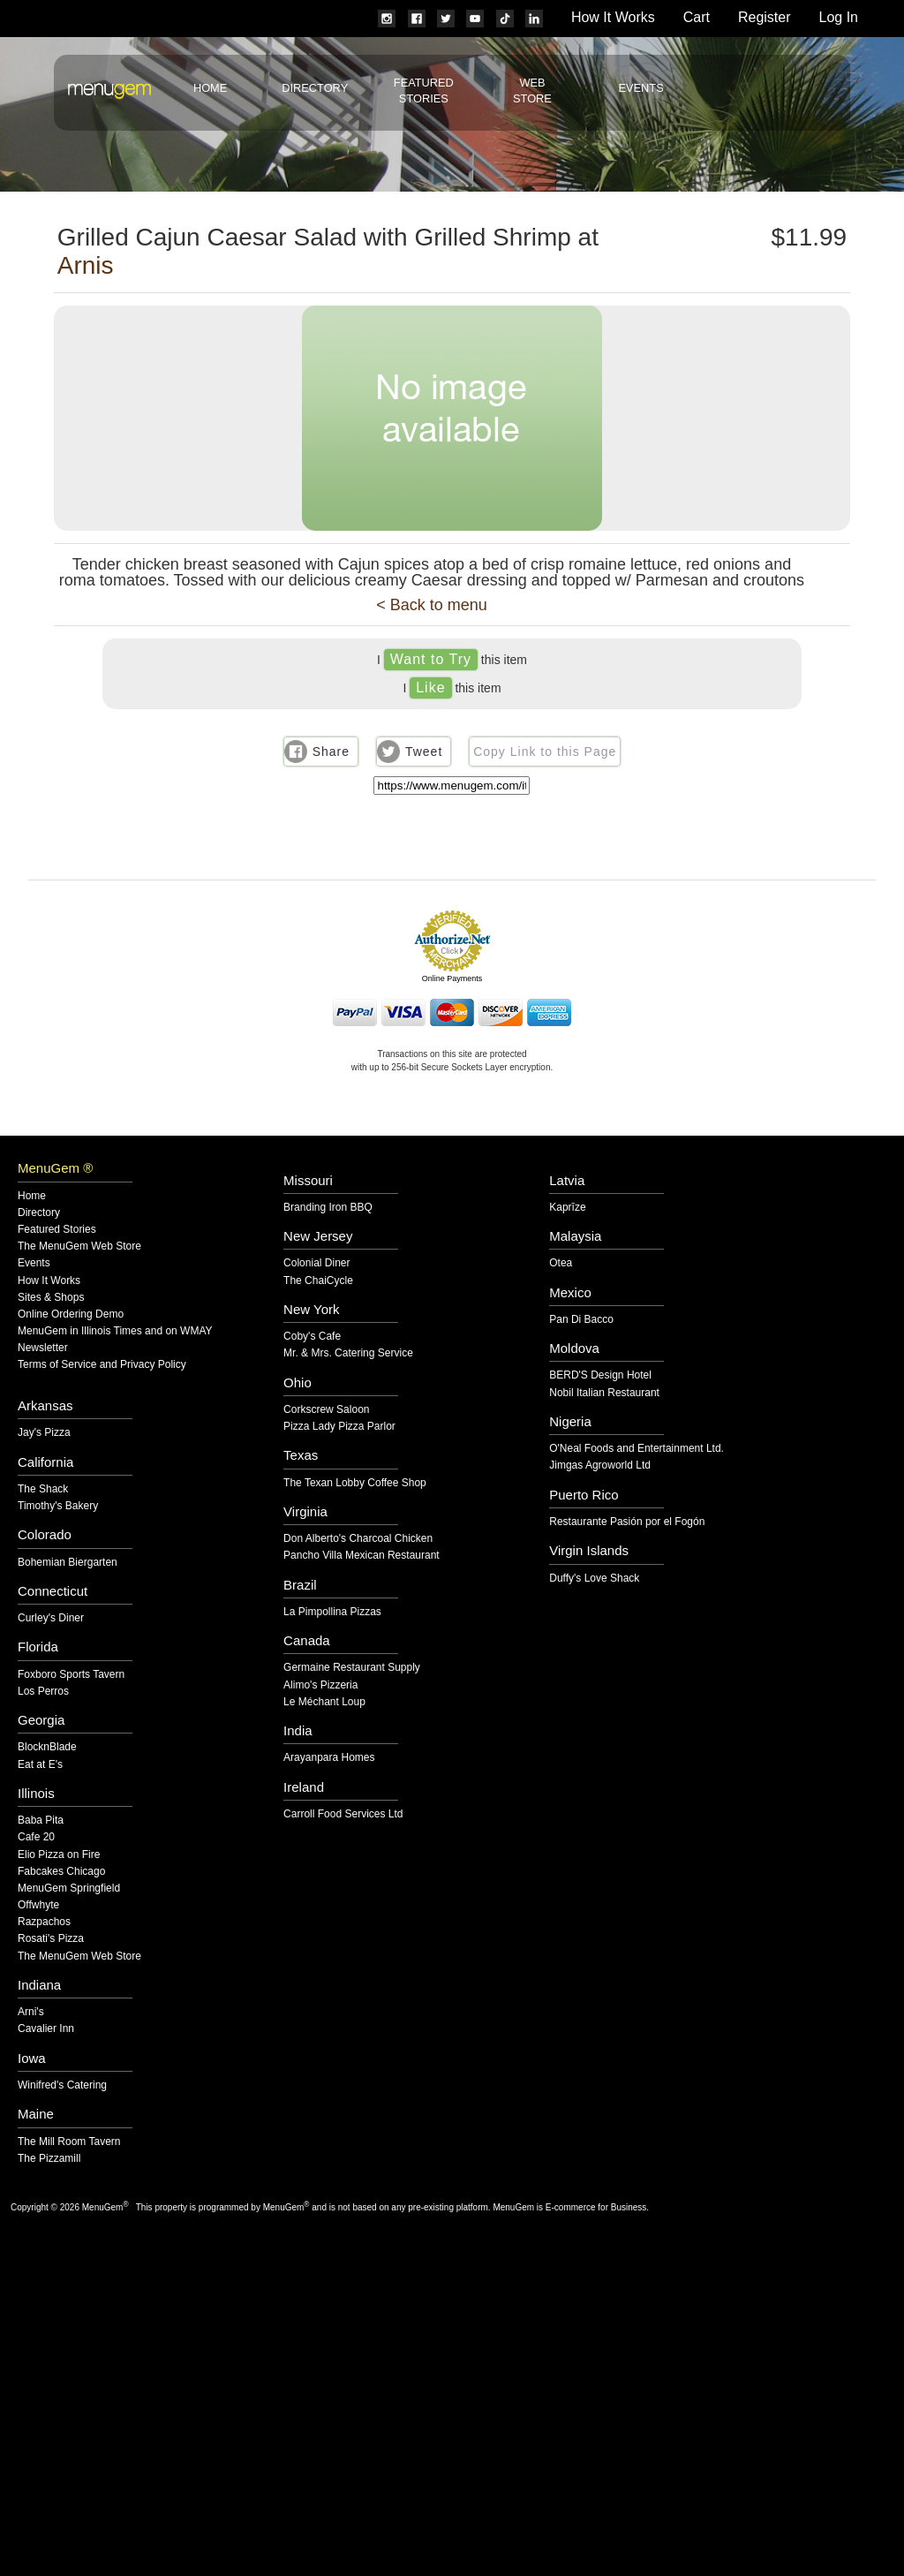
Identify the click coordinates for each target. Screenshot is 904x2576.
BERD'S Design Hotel (600, 1375)
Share (331, 751)
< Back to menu (431, 605)
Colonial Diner (316, 1263)
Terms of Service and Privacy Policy (102, 1365)
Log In (838, 17)
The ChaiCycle (318, 1281)
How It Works (613, 17)
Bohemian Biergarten (67, 1562)
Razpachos (44, 1922)
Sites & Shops (51, 1297)
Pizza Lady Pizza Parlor (339, 1426)
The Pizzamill (49, 2158)
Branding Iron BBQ (328, 1207)
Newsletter (43, 1348)
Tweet (423, 751)
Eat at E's (40, 1765)
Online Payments (452, 978)
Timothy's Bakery (58, 1506)
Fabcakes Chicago (61, 1871)
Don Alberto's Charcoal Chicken (358, 1539)
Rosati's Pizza (51, 1939)
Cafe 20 (36, 1837)
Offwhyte (38, 1905)
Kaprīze (567, 1207)
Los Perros (43, 1691)
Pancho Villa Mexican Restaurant (361, 1555)
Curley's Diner (51, 1618)
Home (210, 87)
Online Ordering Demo (71, 1314)
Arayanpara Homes (328, 1758)
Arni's (31, 2012)
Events (640, 87)
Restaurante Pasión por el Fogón (626, 1522)
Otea (560, 1263)
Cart (696, 17)
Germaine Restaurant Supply (351, 1667)
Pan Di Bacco (581, 1320)
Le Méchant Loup (324, 1702)
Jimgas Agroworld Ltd (600, 1465)
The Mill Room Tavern (69, 2142)
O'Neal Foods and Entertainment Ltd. (636, 1448)
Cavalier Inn (46, 2029)
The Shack (43, 1489)
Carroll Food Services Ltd (343, 1814)
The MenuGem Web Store (79, 1246)
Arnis (85, 265)
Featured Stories (57, 1229)
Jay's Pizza (44, 1433)
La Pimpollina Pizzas (332, 1612)
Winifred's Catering (62, 2085)
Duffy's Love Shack (594, 1578)
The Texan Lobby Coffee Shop (354, 1483)
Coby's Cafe (312, 1336)
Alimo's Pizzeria (320, 1685)
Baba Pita (41, 1820)
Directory (315, 87)
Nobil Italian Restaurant (604, 1393)
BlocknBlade (47, 1747)
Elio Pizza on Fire (59, 1855)
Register (764, 17)
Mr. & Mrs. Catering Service (348, 1353)
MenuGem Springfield (69, 1888)
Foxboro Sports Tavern (71, 1675)
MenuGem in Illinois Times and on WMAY (115, 1331)
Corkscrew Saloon (326, 1410)
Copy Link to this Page (544, 751)
